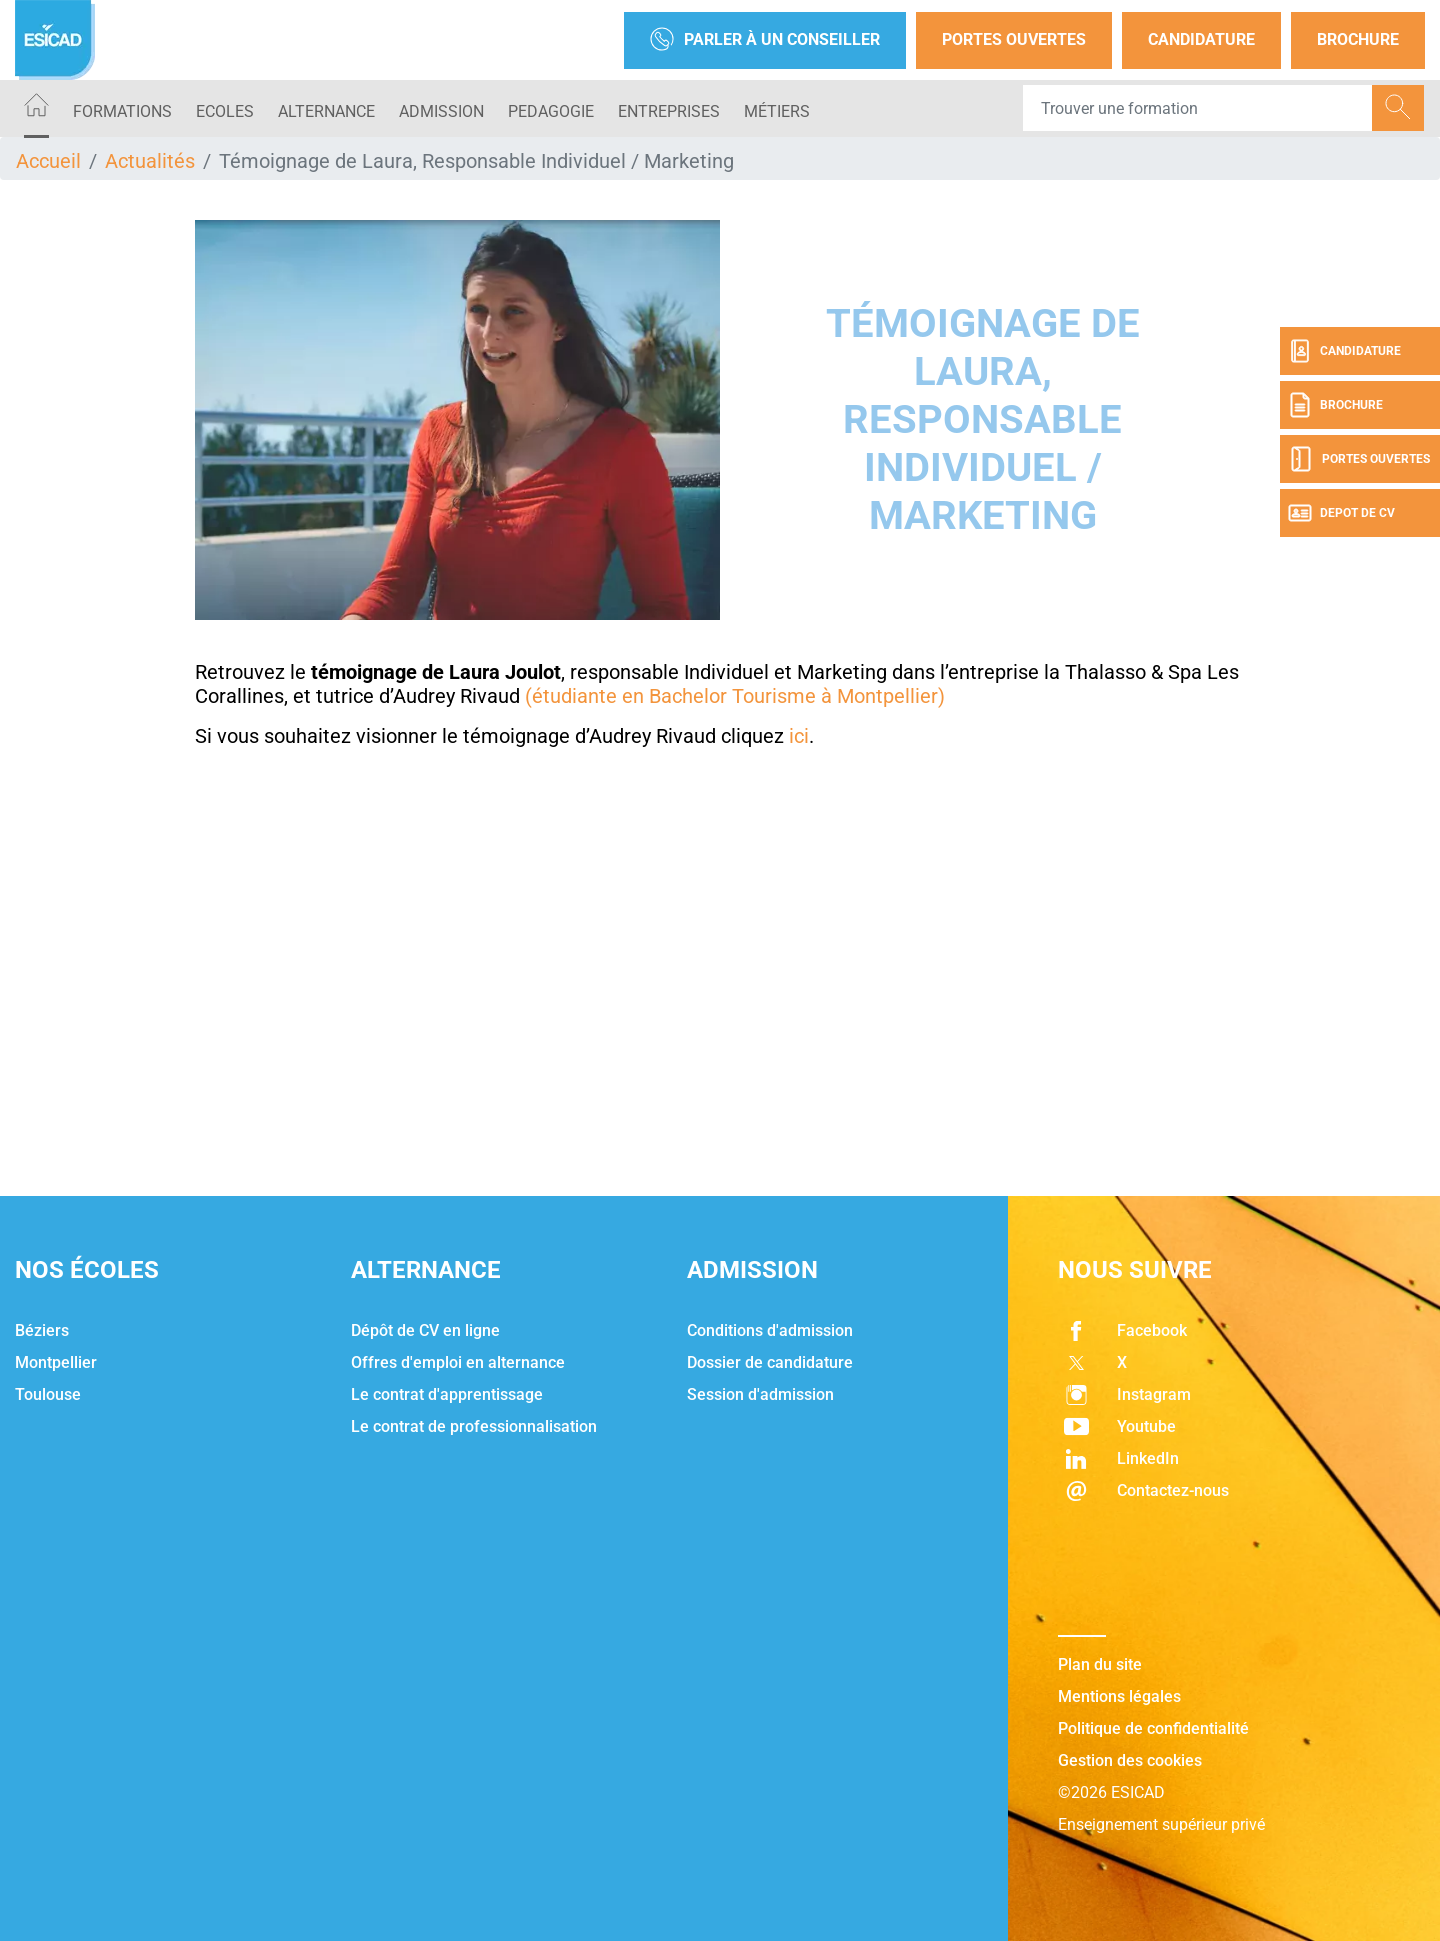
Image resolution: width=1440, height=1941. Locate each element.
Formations (122, 111)
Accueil (48, 161)
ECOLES (225, 111)
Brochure (1358, 39)
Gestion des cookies (1130, 1760)
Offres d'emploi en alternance (458, 1362)
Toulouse (48, 1394)
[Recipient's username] (1198, 108)
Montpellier (56, 1362)
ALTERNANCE (326, 111)
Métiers (777, 111)
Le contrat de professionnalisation (474, 1426)
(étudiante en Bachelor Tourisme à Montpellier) (735, 696)
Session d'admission (760, 1394)
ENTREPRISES (669, 111)
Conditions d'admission (770, 1330)
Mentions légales (1119, 1696)
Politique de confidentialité (1153, 1728)
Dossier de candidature (770, 1362)
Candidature (1201, 39)
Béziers (42, 1330)
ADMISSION (441, 111)
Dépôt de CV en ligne (425, 1330)
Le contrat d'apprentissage (447, 1394)
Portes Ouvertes (1014, 39)
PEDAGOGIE (551, 111)
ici (799, 736)
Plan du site (1100, 1664)
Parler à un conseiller (765, 40)
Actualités (150, 161)
